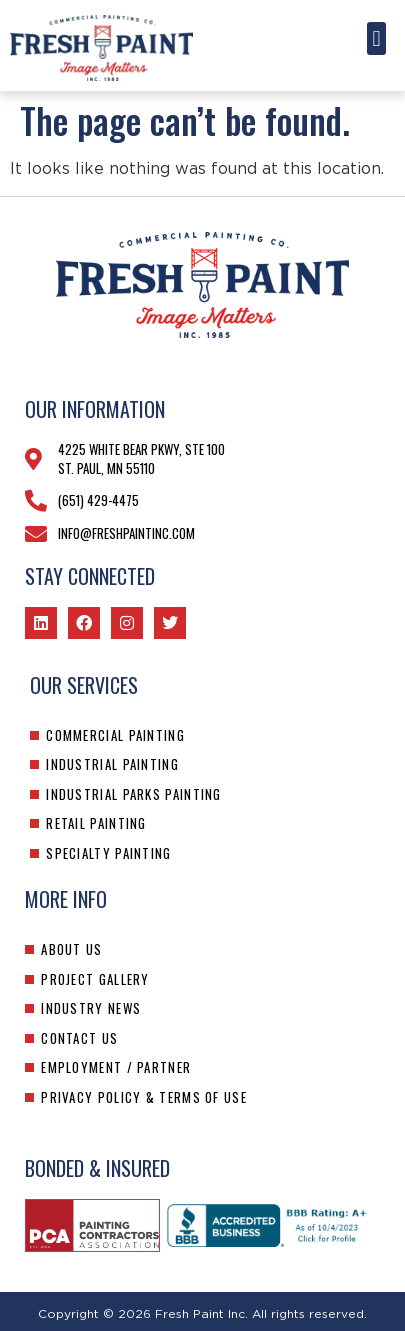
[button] (376, 38)
